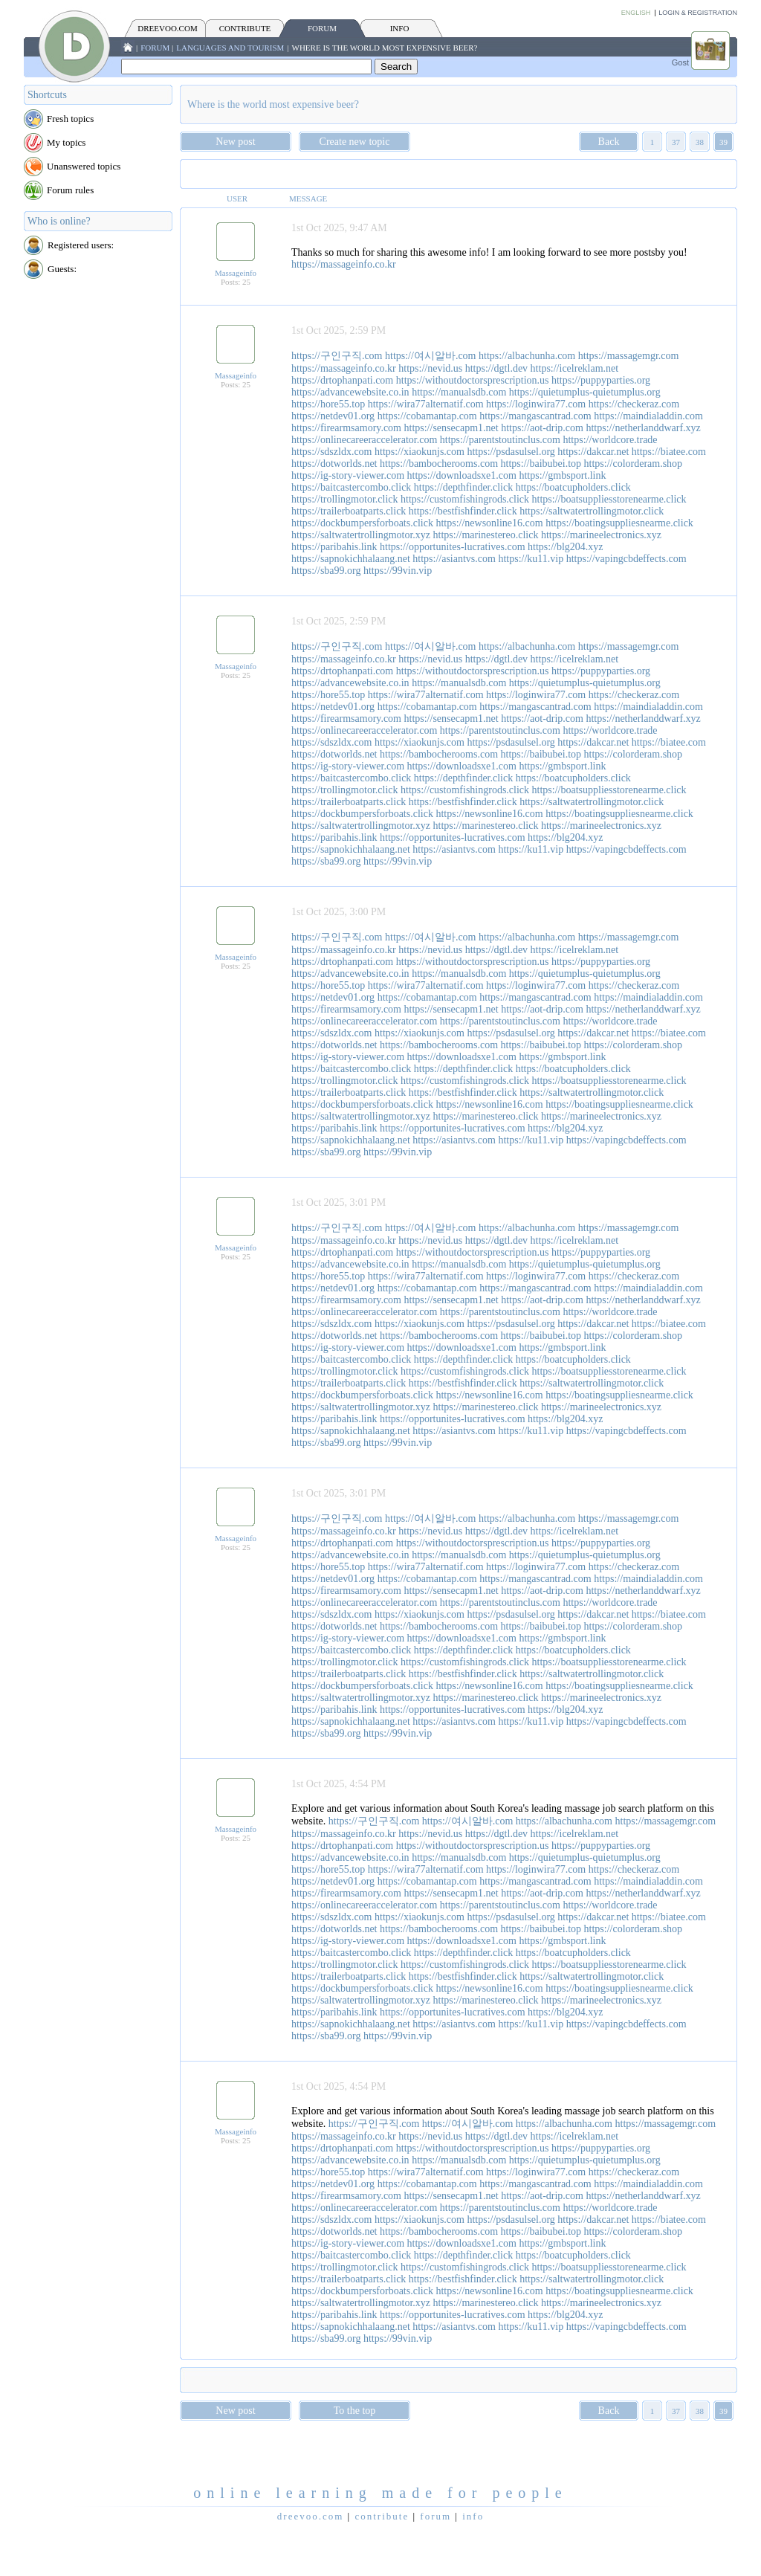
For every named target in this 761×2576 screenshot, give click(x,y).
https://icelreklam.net (575, 368)
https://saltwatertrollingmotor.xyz (360, 534)
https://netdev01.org (333, 416)
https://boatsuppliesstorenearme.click (609, 499)
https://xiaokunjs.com (419, 451)
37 (676, 142)
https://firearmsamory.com (346, 427)
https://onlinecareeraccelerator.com (364, 439)
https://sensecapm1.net (451, 427)
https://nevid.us (430, 368)
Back (609, 141)
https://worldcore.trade (610, 439)
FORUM (322, 28)
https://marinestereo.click (486, 534)
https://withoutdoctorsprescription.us (472, 380)
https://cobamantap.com (427, 416)
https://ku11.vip (530, 558)
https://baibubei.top (541, 463)
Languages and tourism (230, 47)
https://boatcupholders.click (573, 487)
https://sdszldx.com (331, 451)
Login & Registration (697, 12)
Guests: (62, 268)
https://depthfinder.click (463, 487)
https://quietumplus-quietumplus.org (585, 392)
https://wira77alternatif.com (426, 404)
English (636, 12)
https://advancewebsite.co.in (350, 392)
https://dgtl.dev (496, 368)
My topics (66, 142)
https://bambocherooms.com (439, 463)
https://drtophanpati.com (342, 380)
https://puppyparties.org (600, 380)
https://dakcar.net (593, 451)
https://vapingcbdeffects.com (626, 558)
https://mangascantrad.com (535, 416)
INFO (399, 28)
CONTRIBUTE (245, 28)
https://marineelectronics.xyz (601, 534)
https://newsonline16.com (489, 523)
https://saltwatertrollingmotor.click (591, 511)
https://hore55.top (328, 404)
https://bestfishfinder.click (463, 511)
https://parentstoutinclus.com (500, 439)
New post (235, 141)
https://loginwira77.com (536, 404)
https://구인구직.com (337, 355)
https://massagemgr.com (628, 355)
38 (700, 142)
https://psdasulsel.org (510, 451)
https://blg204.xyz (565, 546)
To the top (355, 2410)
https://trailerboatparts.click (348, 511)
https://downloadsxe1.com (461, 475)
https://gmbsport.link (562, 475)
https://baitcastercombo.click (351, 487)
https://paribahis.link (334, 546)
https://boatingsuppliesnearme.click (619, 523)
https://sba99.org (325, 570)
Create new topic (355, 141)
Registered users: (81, 245)
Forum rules (70, 190)
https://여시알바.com (430, 355)
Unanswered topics (83, 166)
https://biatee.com (669, 451)
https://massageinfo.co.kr (343, 264)
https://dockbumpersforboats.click (362, 523)
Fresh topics (70, 118)
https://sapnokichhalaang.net (350, 558)
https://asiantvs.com (454, 558)
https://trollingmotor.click (344, 499)
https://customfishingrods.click (465, 499)
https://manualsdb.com (459, 392)
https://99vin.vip (397, 570)
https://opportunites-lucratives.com (452, 546)
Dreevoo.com (167, 28)
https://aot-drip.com (542, 427)
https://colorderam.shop (633, 463)
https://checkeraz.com (634, 404)
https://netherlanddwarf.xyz (643, 427)
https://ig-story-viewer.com (347, 475)
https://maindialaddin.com (648, 416)
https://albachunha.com (527, 355)
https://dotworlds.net (334, 463)
